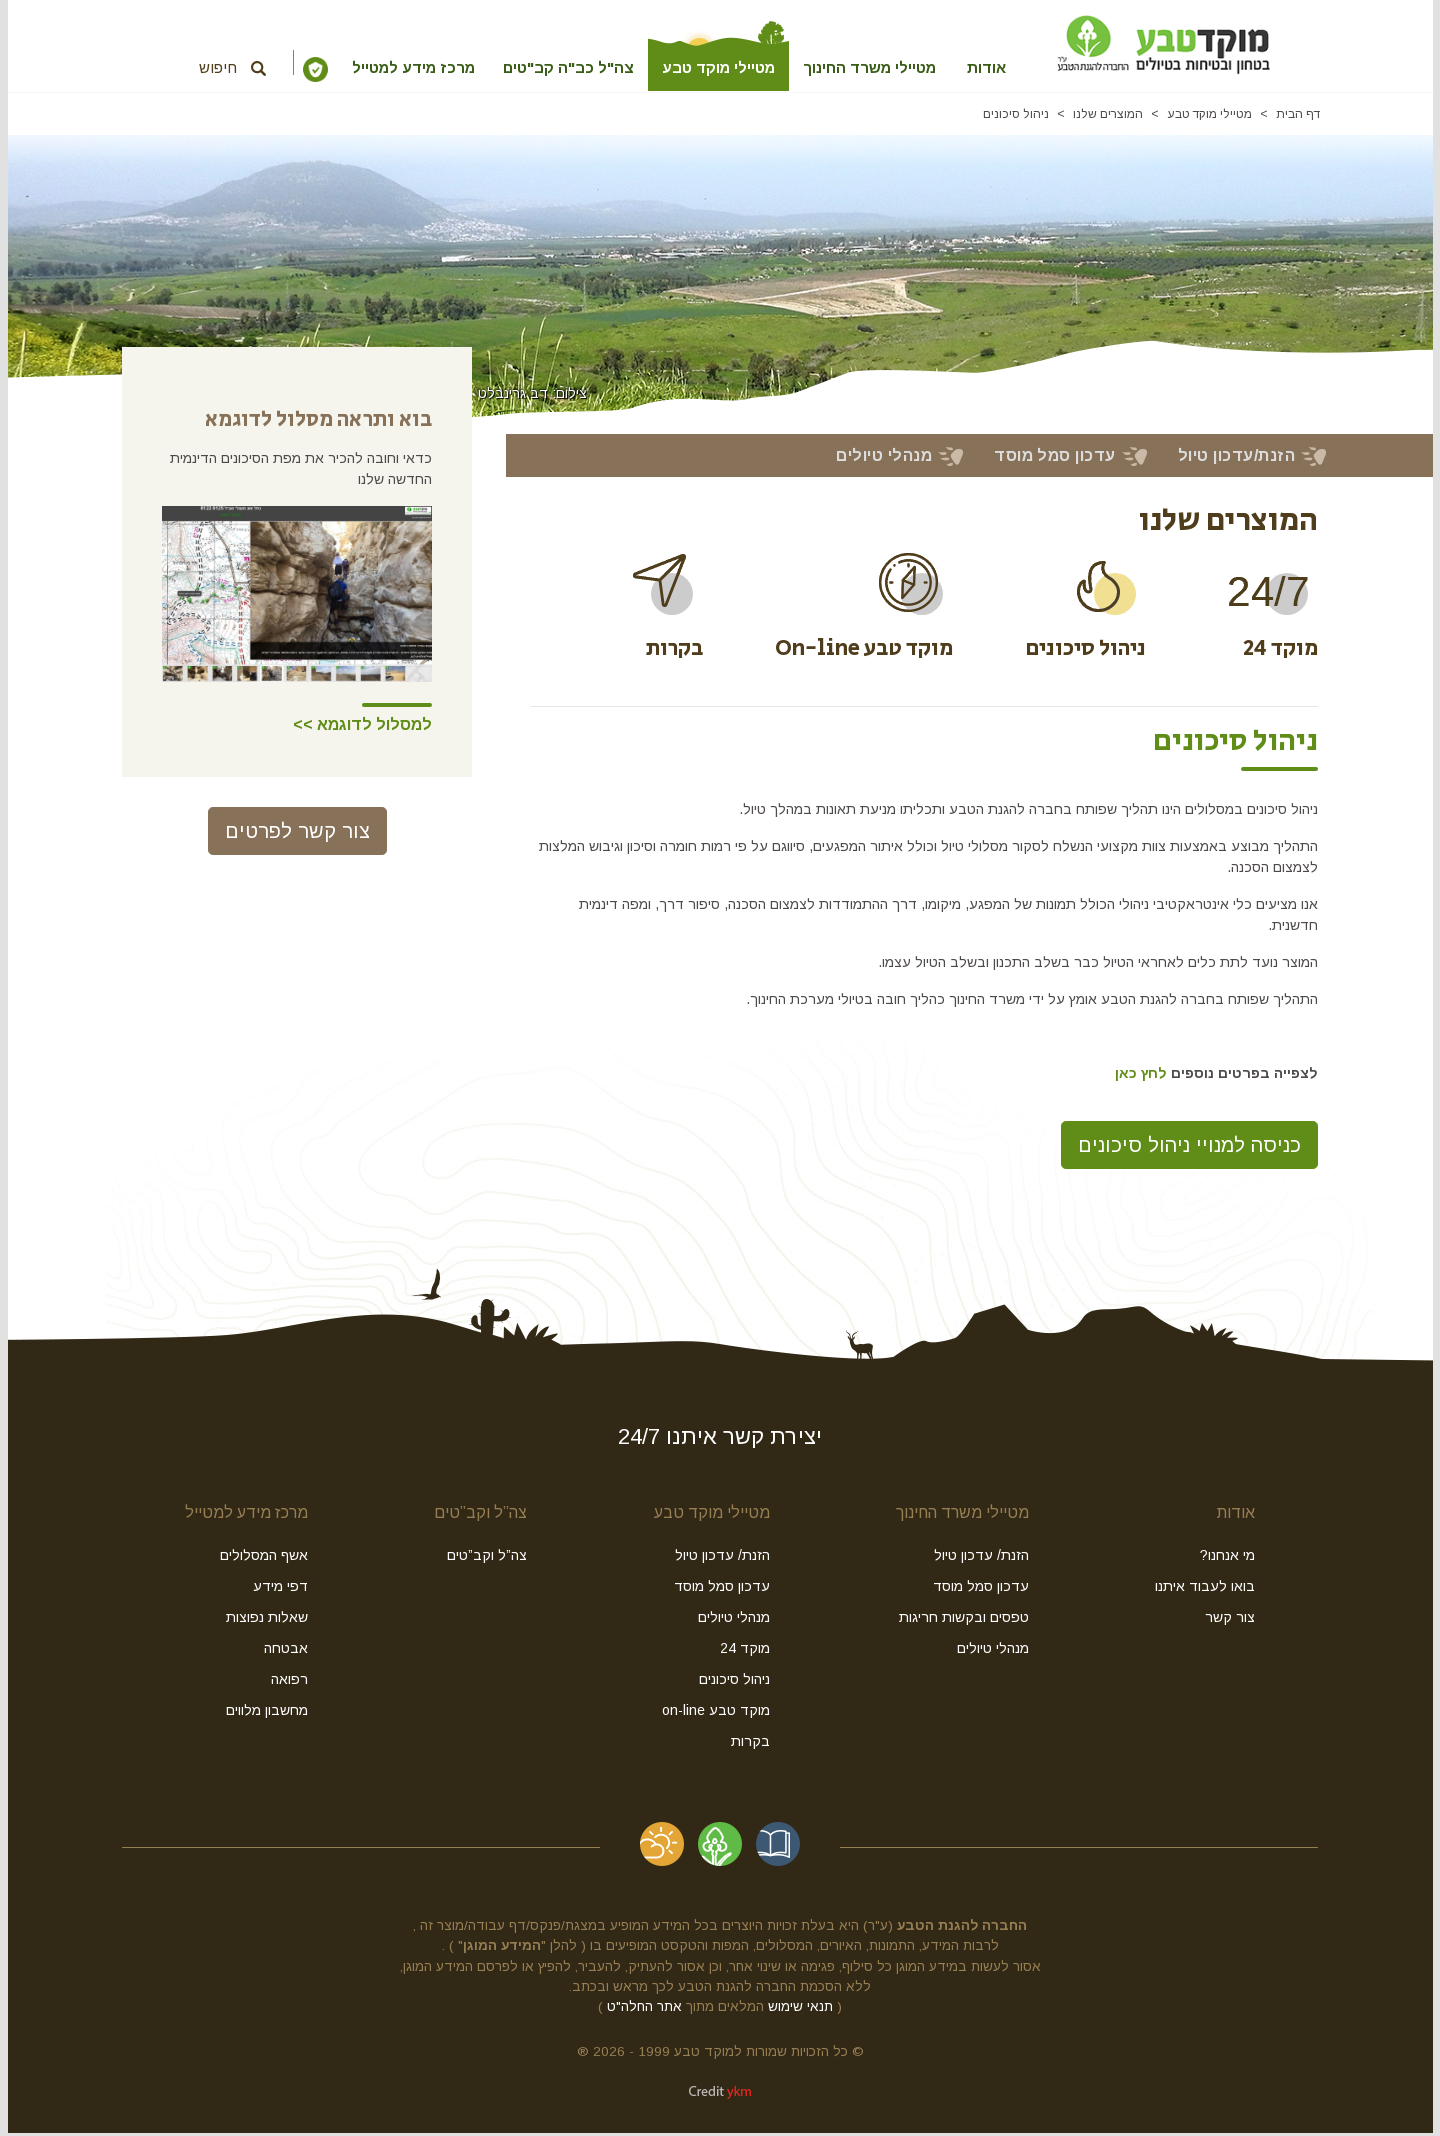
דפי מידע (280, 1589)
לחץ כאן (1141, 1076)
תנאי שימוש (800, 2009)
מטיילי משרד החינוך (877, 67)
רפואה (289, 1682)
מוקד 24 (745, 1651)
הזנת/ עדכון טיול (981, 1558)
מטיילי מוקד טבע (706, 67)
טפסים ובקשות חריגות (964, 1620)
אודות (1033, 67)
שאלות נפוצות (267, 1620)
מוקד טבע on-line (716, 1713)
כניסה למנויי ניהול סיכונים (1189, 1148)
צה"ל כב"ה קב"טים (541, 67)
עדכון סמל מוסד (1055, 458)
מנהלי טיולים (884, 458)
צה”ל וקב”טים (480, 1515)
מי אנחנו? (1227, 1558)
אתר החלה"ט (644, 2009)
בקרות (750, 1744)
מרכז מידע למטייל (362, 67)
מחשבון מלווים (267, 1713)
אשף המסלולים (264, 1558)
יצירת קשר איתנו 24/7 (720, 1439)
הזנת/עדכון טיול (1236, 458)
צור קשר (1230, 1620)
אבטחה (286, 1651)
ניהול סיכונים (1016, 117)
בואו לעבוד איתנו (1205, 1589)
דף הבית (1298, 117)
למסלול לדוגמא (372, 727)
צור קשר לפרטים (297, 834)
